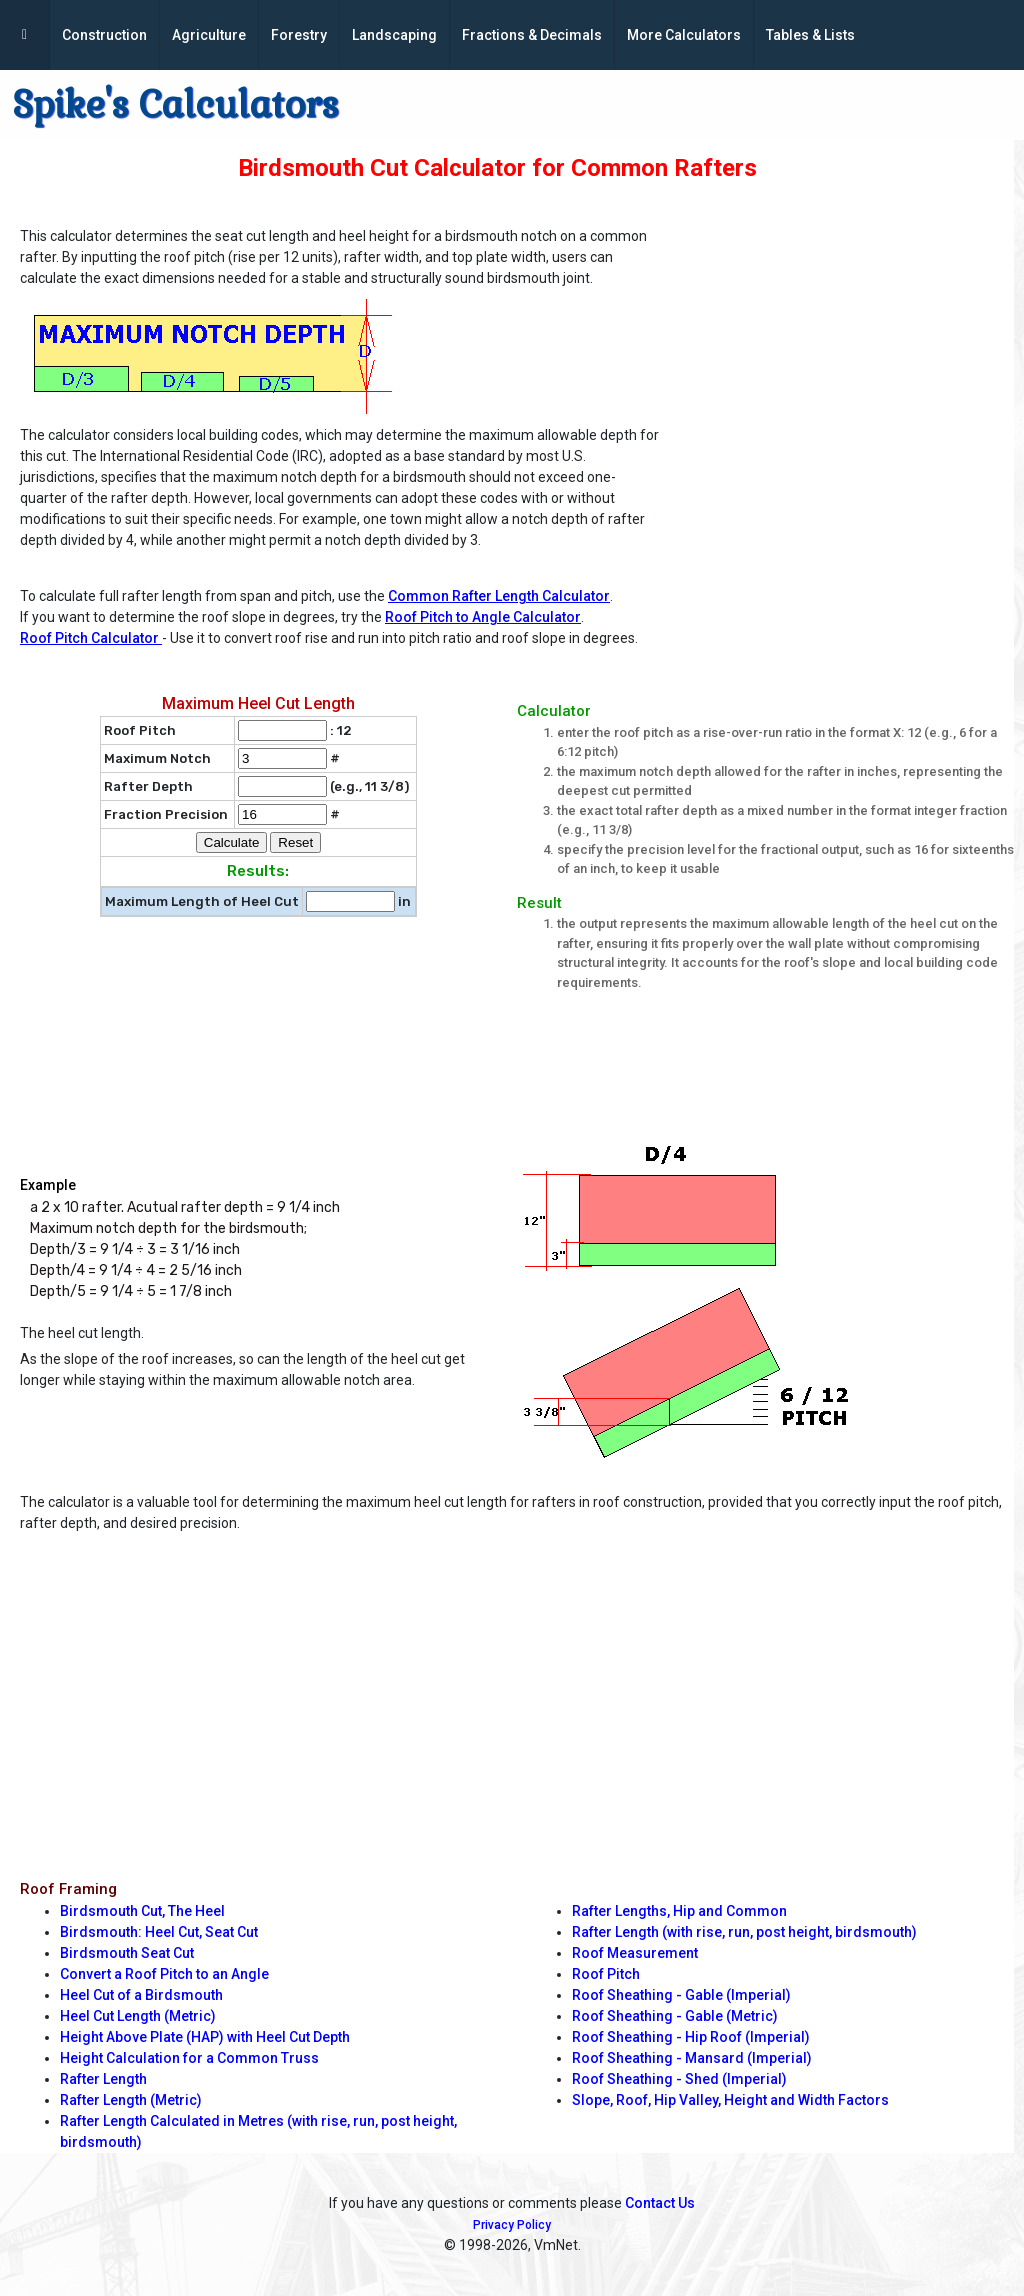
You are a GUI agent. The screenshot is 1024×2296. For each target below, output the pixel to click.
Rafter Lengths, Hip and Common (679, 1911)
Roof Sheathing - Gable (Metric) (675, 2016)
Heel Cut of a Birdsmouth (141, 1995)
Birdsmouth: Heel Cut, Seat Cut (159, 1932)
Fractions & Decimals (532, 35)
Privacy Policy (512, 2225)
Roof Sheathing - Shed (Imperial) (679, 2079)
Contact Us (660, 2203)
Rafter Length (103, 2079)
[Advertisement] (848, 346)
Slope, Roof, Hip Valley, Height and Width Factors (730, 2100)
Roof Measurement (635, 1953)
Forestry (299, 35)
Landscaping (394, 35)
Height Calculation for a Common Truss (189, 2058)
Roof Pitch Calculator (91, 638)
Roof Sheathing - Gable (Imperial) (681, 1995)
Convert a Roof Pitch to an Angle (164, 1974)
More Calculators (684, 35)
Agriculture (209, 35)
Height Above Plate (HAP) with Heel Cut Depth (205, 2037)
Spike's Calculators (175, 105)
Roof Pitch (606, 1974)
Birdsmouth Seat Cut (127, 1953)
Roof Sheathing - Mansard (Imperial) (692, 2058)
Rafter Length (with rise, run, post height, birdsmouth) (744, 1932)
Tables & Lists (810, 35)
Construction (104, 35)
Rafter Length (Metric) (131, 2100)
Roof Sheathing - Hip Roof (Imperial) (691, 2037)
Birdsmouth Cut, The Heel (142, 1911)
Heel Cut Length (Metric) (138, 2016)
